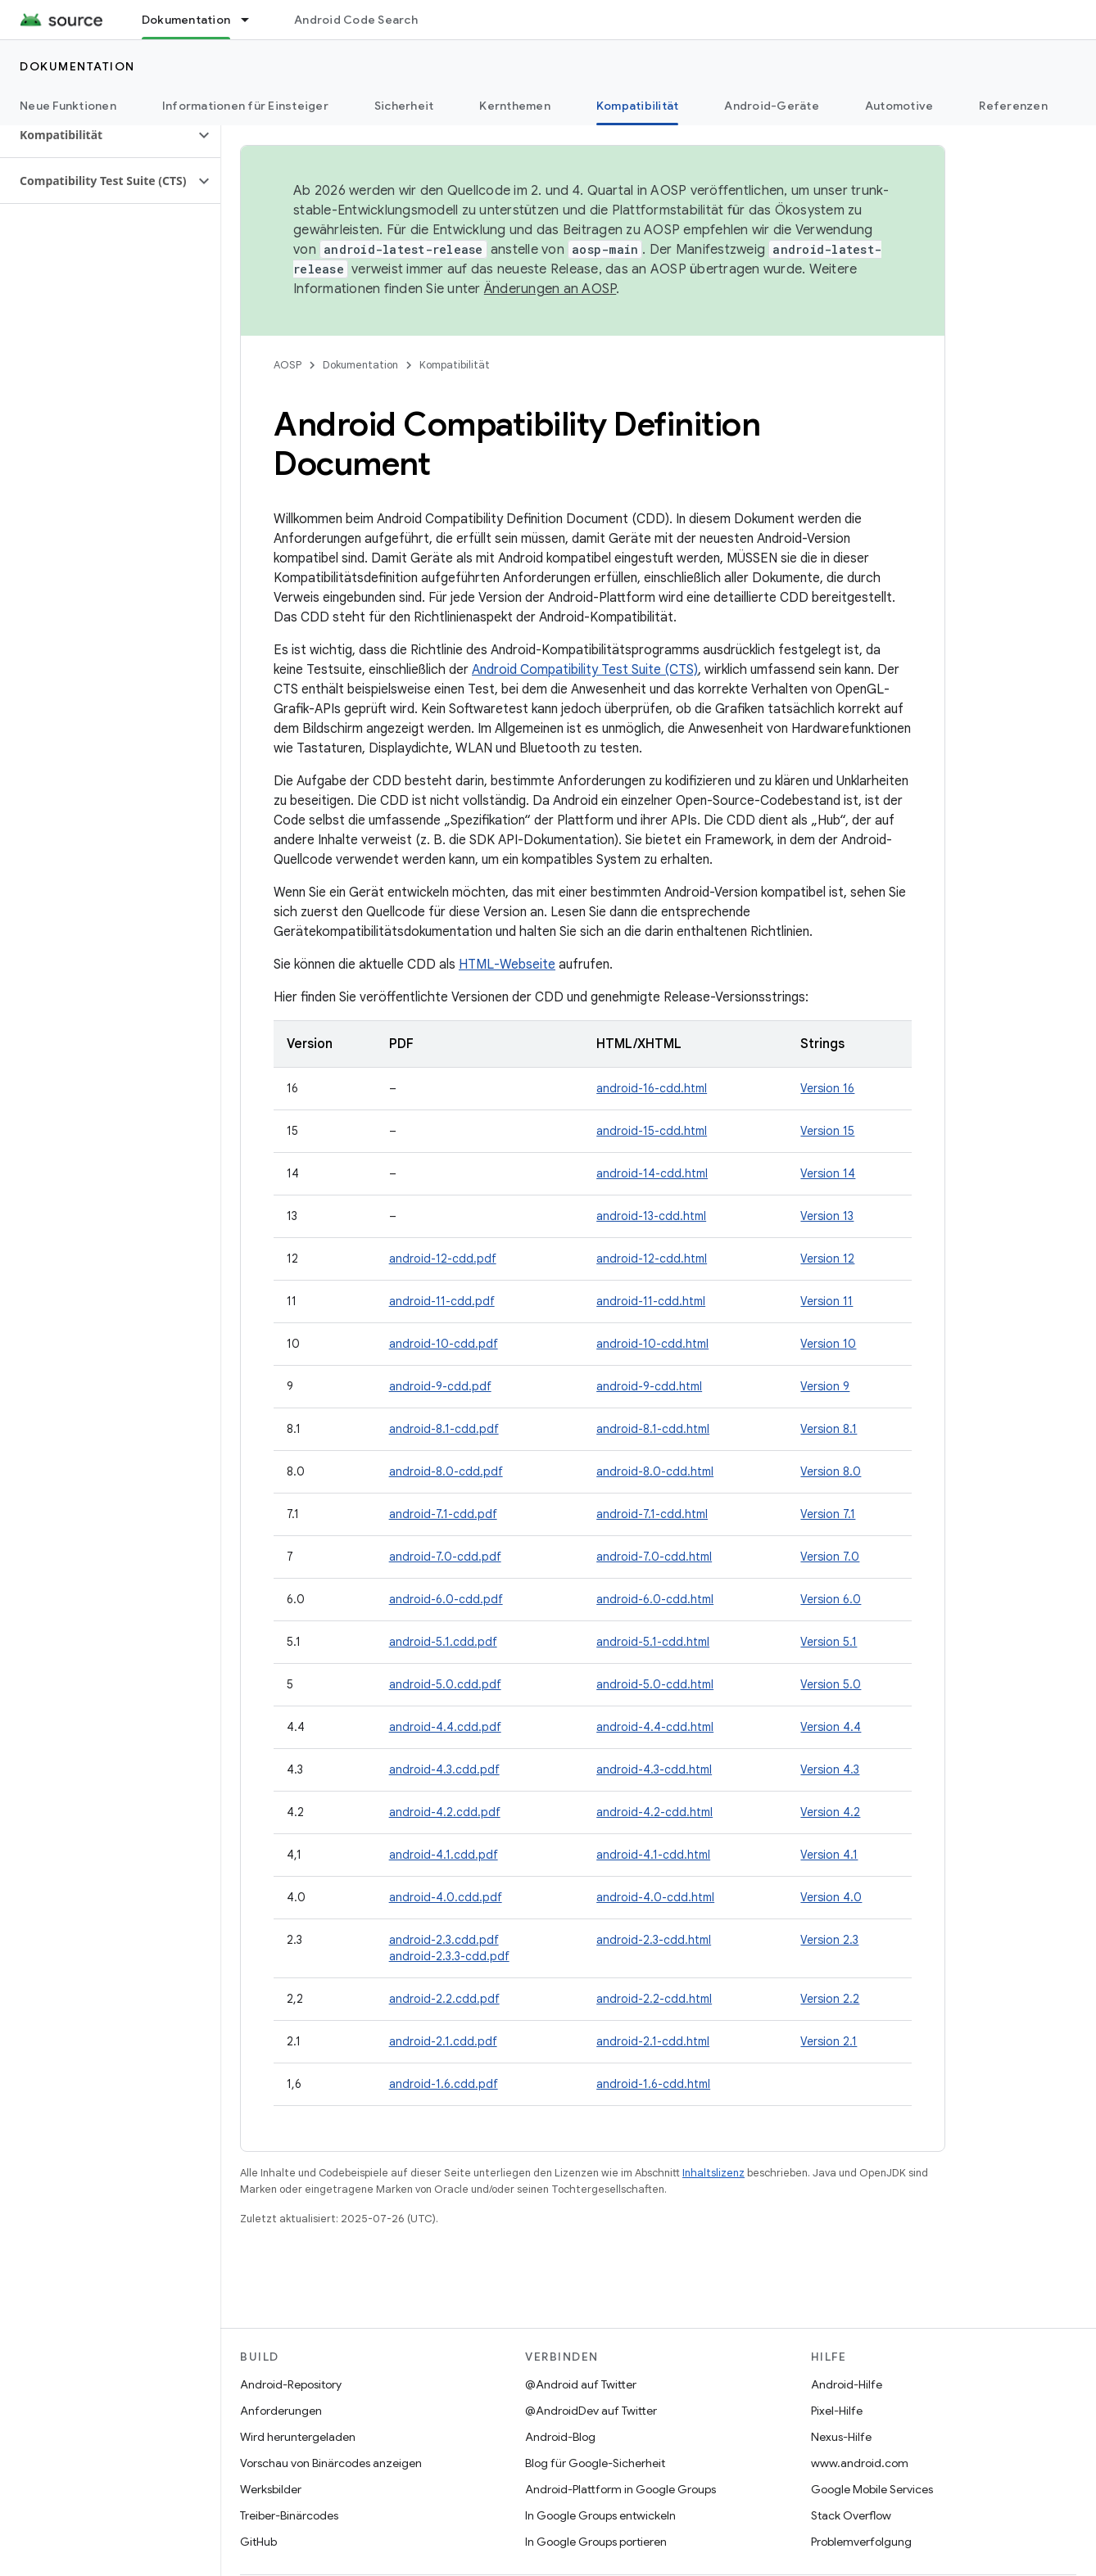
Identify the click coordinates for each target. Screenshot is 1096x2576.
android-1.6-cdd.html (653, 2084)
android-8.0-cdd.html (654, 1471)
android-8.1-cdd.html (652, 1428)
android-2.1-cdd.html (652, 2041)
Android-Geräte (771, 105)
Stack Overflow (851, 2515)
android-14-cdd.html (652, 1173)
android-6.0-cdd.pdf (446, 1599)
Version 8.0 (830, 1471)
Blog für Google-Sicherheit (595, 2463)
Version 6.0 (830, 1599)
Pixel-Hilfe (837, 2410)
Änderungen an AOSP (550, 289)
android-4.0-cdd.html (655, 1897)
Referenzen (1013, 105)
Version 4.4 (830, 1727)
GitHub (258, 2541)
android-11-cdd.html (650, 1301)
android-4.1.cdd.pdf (443, 1854)
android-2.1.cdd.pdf (443, 2041)
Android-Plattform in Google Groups (620, 2489)
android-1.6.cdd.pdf (443, 2084)
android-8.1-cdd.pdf (444, 1428)
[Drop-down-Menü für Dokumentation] (252, 19)
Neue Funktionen (68, 105)
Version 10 (828, 1343)
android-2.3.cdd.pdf (444, 1939)
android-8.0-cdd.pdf (446, 1471)
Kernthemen (514, 105)
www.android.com (859, 2463)
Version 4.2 (830, 1812)
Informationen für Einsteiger (245, 105)
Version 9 (824, 1386)
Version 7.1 (827, 1514)
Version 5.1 (828, 1641)
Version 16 (827, 1088)
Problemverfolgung (861, 2541)
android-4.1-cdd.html (653, 1854)
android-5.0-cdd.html (654, 1684)
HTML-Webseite (507, 964)
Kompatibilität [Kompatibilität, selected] (637, 105)
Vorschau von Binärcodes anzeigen (331, 2463)
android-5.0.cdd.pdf (445, 1684)
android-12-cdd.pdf (442, 1258)
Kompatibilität (454, 365)
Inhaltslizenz (713, 2173)
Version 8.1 (828, 1428)
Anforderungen (281, 2410)
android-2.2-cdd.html (654, 1998)
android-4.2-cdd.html (654, 1812)
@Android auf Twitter (580, 2384)
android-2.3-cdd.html (653, 1939)
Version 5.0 (830, 1684)
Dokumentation (77, 66)
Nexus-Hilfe (841, 2436)
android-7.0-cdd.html (654, 1556)
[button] (97, 135)
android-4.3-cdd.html (654, 1769)
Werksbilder (270, 2489)
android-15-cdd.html (651, 1130)
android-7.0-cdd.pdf (445, 1556)
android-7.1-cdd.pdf (443, 1514)
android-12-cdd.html (651, 1258)
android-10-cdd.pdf (443, 1343)
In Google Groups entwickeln (600, 2515)
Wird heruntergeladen (298, 2436)
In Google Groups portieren (596, 2541)
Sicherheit (404, 105)
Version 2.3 (829, 1939)
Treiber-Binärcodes (289, 2515)
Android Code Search (356, 19)
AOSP (287, 365)
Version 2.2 (829, 1998)
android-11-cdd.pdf (442, 1301)
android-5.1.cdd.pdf (443, 1641)
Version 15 (827, 1130)
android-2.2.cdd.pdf (444, 1998)
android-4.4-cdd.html (654, 1727)
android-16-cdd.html (651, 1088)
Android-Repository (291, 2384)
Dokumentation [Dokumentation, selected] (186, 19)
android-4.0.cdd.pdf (445, 1897)
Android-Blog (560, 2436)
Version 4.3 (829, 1769)
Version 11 (826, 1301)
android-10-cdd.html (652, 1343)
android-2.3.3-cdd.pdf (449, 1956)
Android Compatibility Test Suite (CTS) (585, 670)
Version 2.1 (828, 2041)
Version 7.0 (829, 1556)
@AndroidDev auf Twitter (591, 2410)
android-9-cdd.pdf (440, 1386)
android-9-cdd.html (649, 1386)
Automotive (899, 105)
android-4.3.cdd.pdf (444, 1769)
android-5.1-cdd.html (652, 1641)
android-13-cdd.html (651, 1216)
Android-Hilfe (846, 2384)
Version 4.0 (831, 1897)
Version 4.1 (829, 1854)
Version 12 (827, 1258)
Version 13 (827, 1216)
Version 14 (827, 1173)
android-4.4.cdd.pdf (445, 1727)
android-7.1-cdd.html (652, 1514)
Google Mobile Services (872, 2489)
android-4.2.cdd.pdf (444, 1812)
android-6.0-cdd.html (654, 1599)
